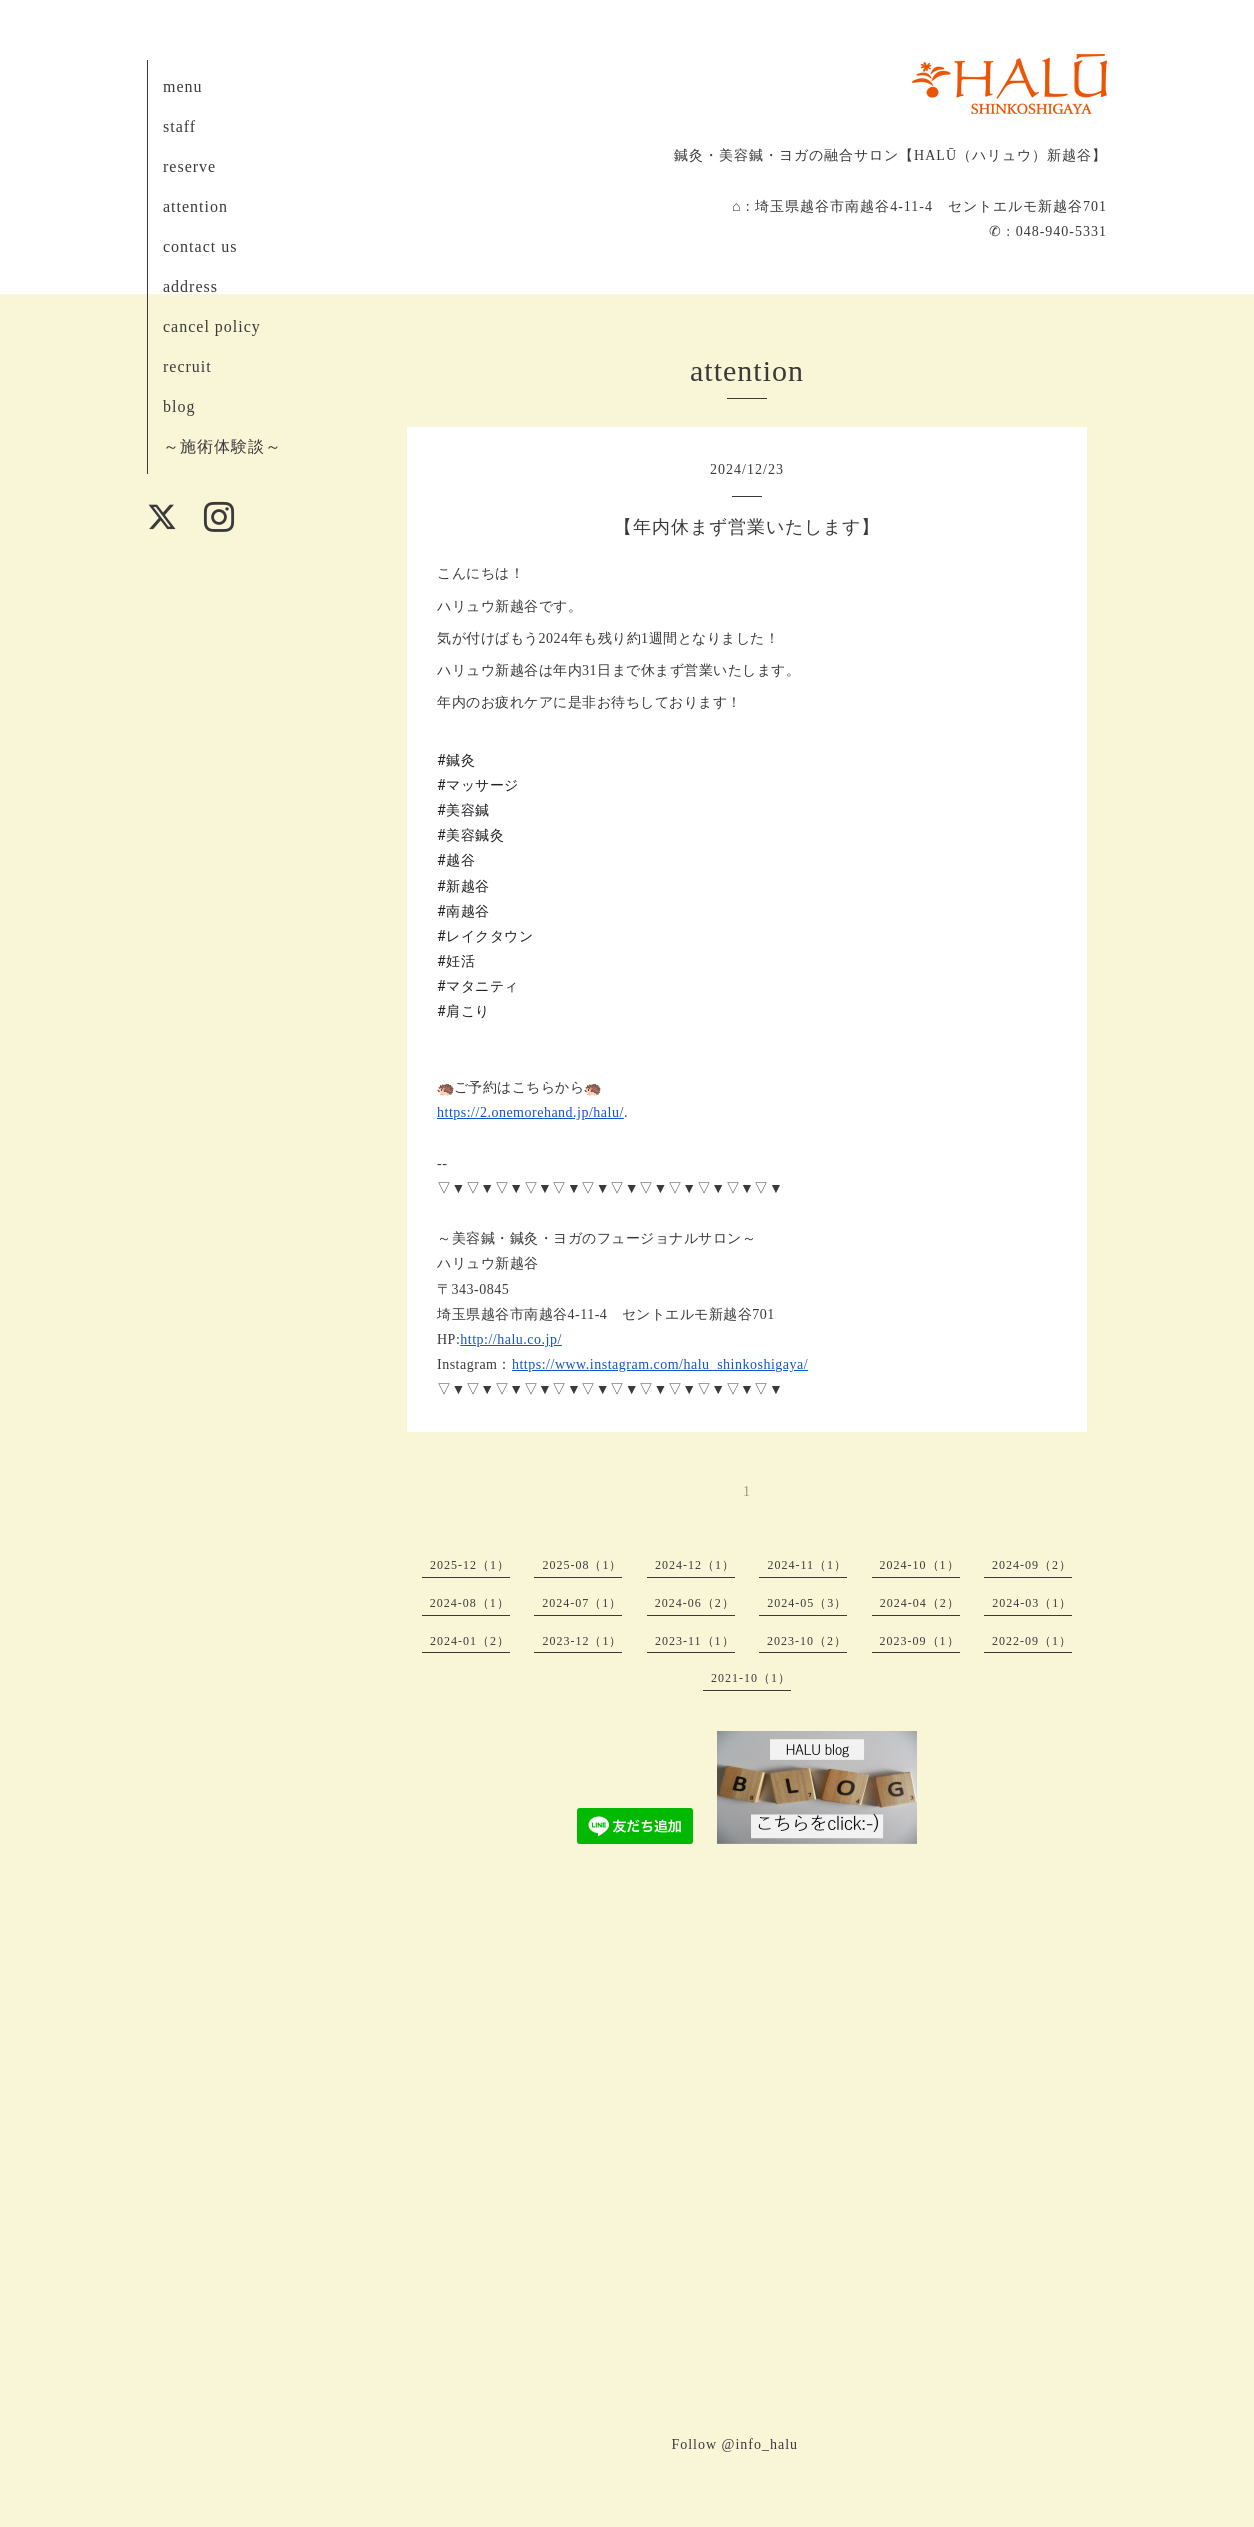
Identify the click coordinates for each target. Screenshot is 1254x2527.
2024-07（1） (582, 1603)
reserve (189, 166)
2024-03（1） (1032, 1603)
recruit (187, 366)
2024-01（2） (470, 1641)
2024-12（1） (695, 1565)
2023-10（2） (807, 1641)
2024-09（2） (1032, 1565)
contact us (200, 246)
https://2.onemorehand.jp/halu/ (530, 1112)
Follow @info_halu (734, 2444)
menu (183, 86)
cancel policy (212, 326)
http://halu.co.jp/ (511, 1339)
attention (195, 206)
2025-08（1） (582, 1565)
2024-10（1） (920, 1565)
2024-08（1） (470, 1603)
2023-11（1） (695, 1641)
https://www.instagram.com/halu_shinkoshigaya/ (660, 1364)
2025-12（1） (470, 1565)
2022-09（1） (1032, 1641)
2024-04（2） (920, 1603)
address (190, 286)
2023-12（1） (582, 1641)
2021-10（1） (751, 1678)
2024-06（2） (695, 1603)
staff (179, 126)
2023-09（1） (920, 1641)
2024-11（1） (807, 1565)
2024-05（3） (807, 1603)
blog (179, 406)
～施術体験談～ (222, 446)
